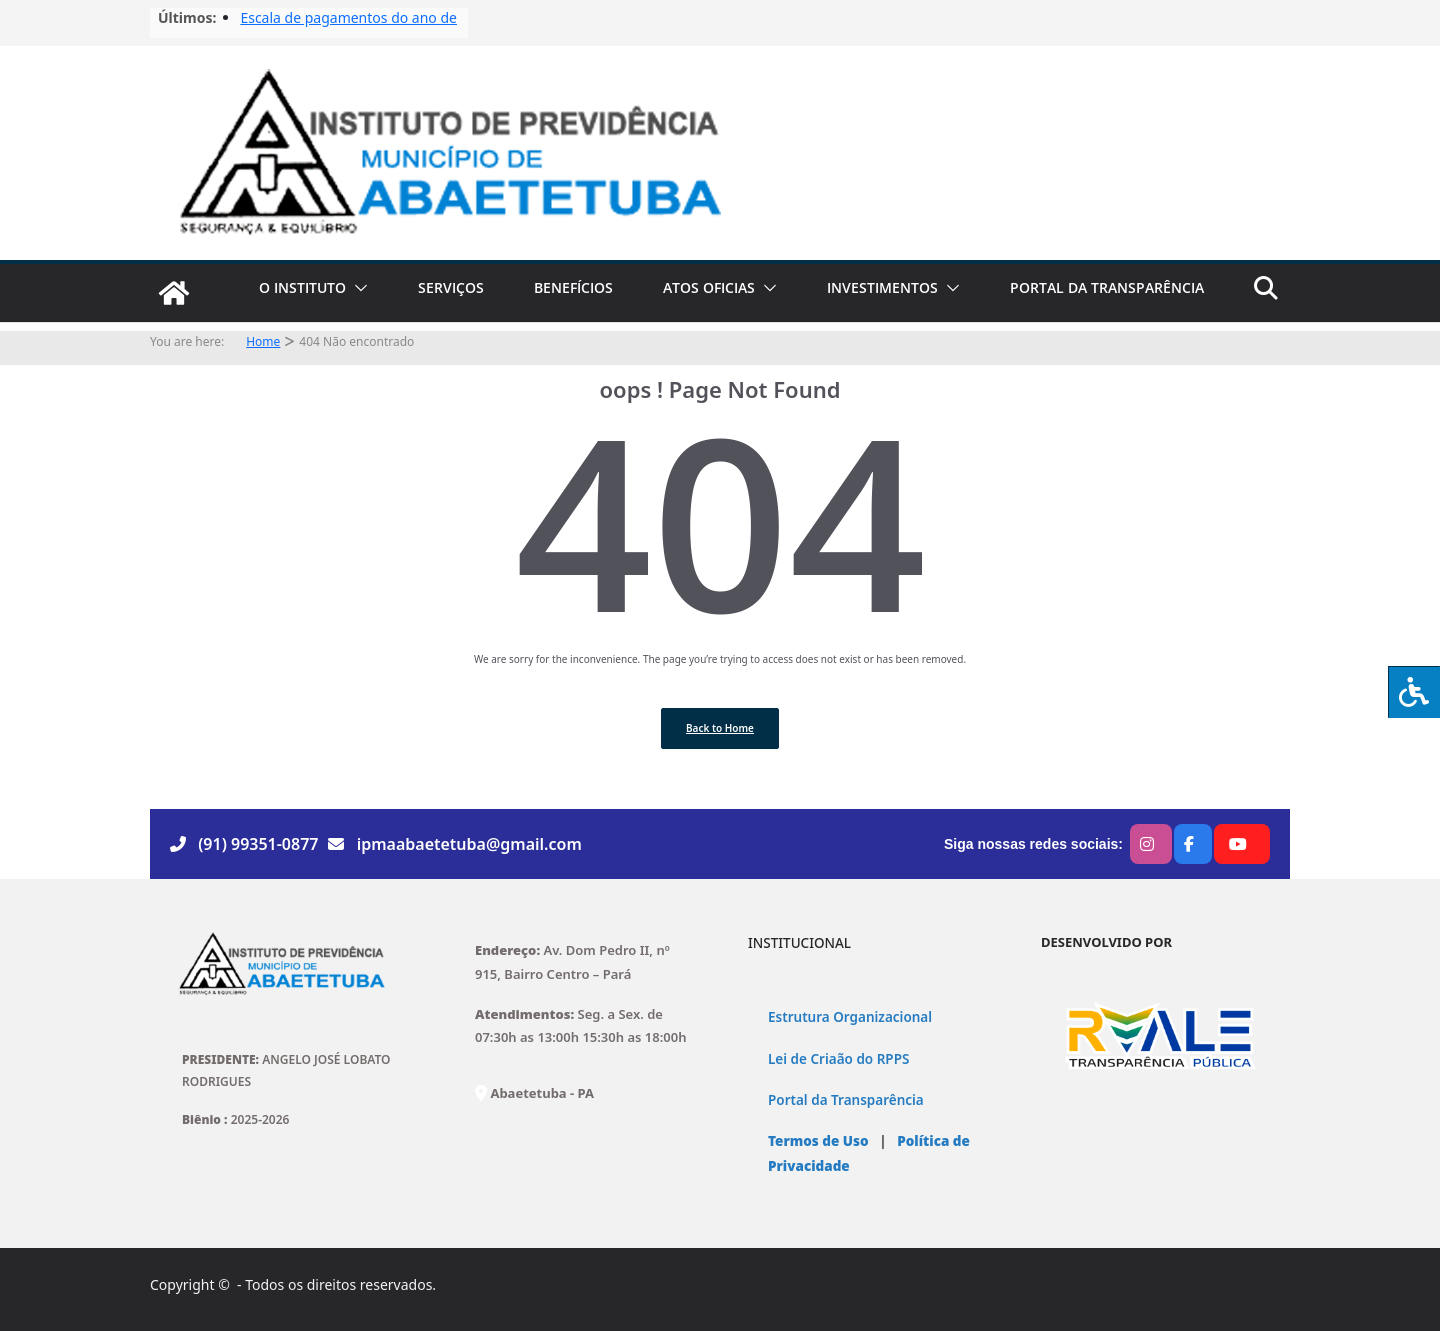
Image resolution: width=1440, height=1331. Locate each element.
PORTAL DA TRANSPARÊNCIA (1107, 287)
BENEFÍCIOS (573, 287)
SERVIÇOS (451, 287)
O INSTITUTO (302, 287)
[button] (357, 288)
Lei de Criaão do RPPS (838, 1059)
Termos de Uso (818, 1141)
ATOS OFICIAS (709, 287)
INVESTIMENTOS (882, 287)
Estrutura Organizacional (850, 1017)
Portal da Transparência (846, 1100)
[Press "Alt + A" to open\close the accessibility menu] (1414, 692)
